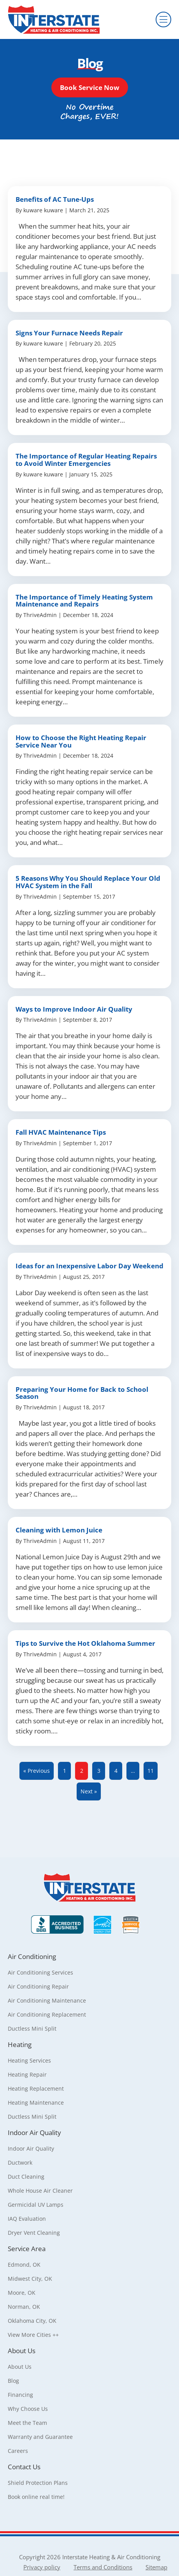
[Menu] (163, 19)
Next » (89, 1791)
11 (150, 1770)
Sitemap (156, 2567)
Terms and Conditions (103, 2567)
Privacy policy (41, 2567)
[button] (89, 87)
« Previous (36, 1770)
